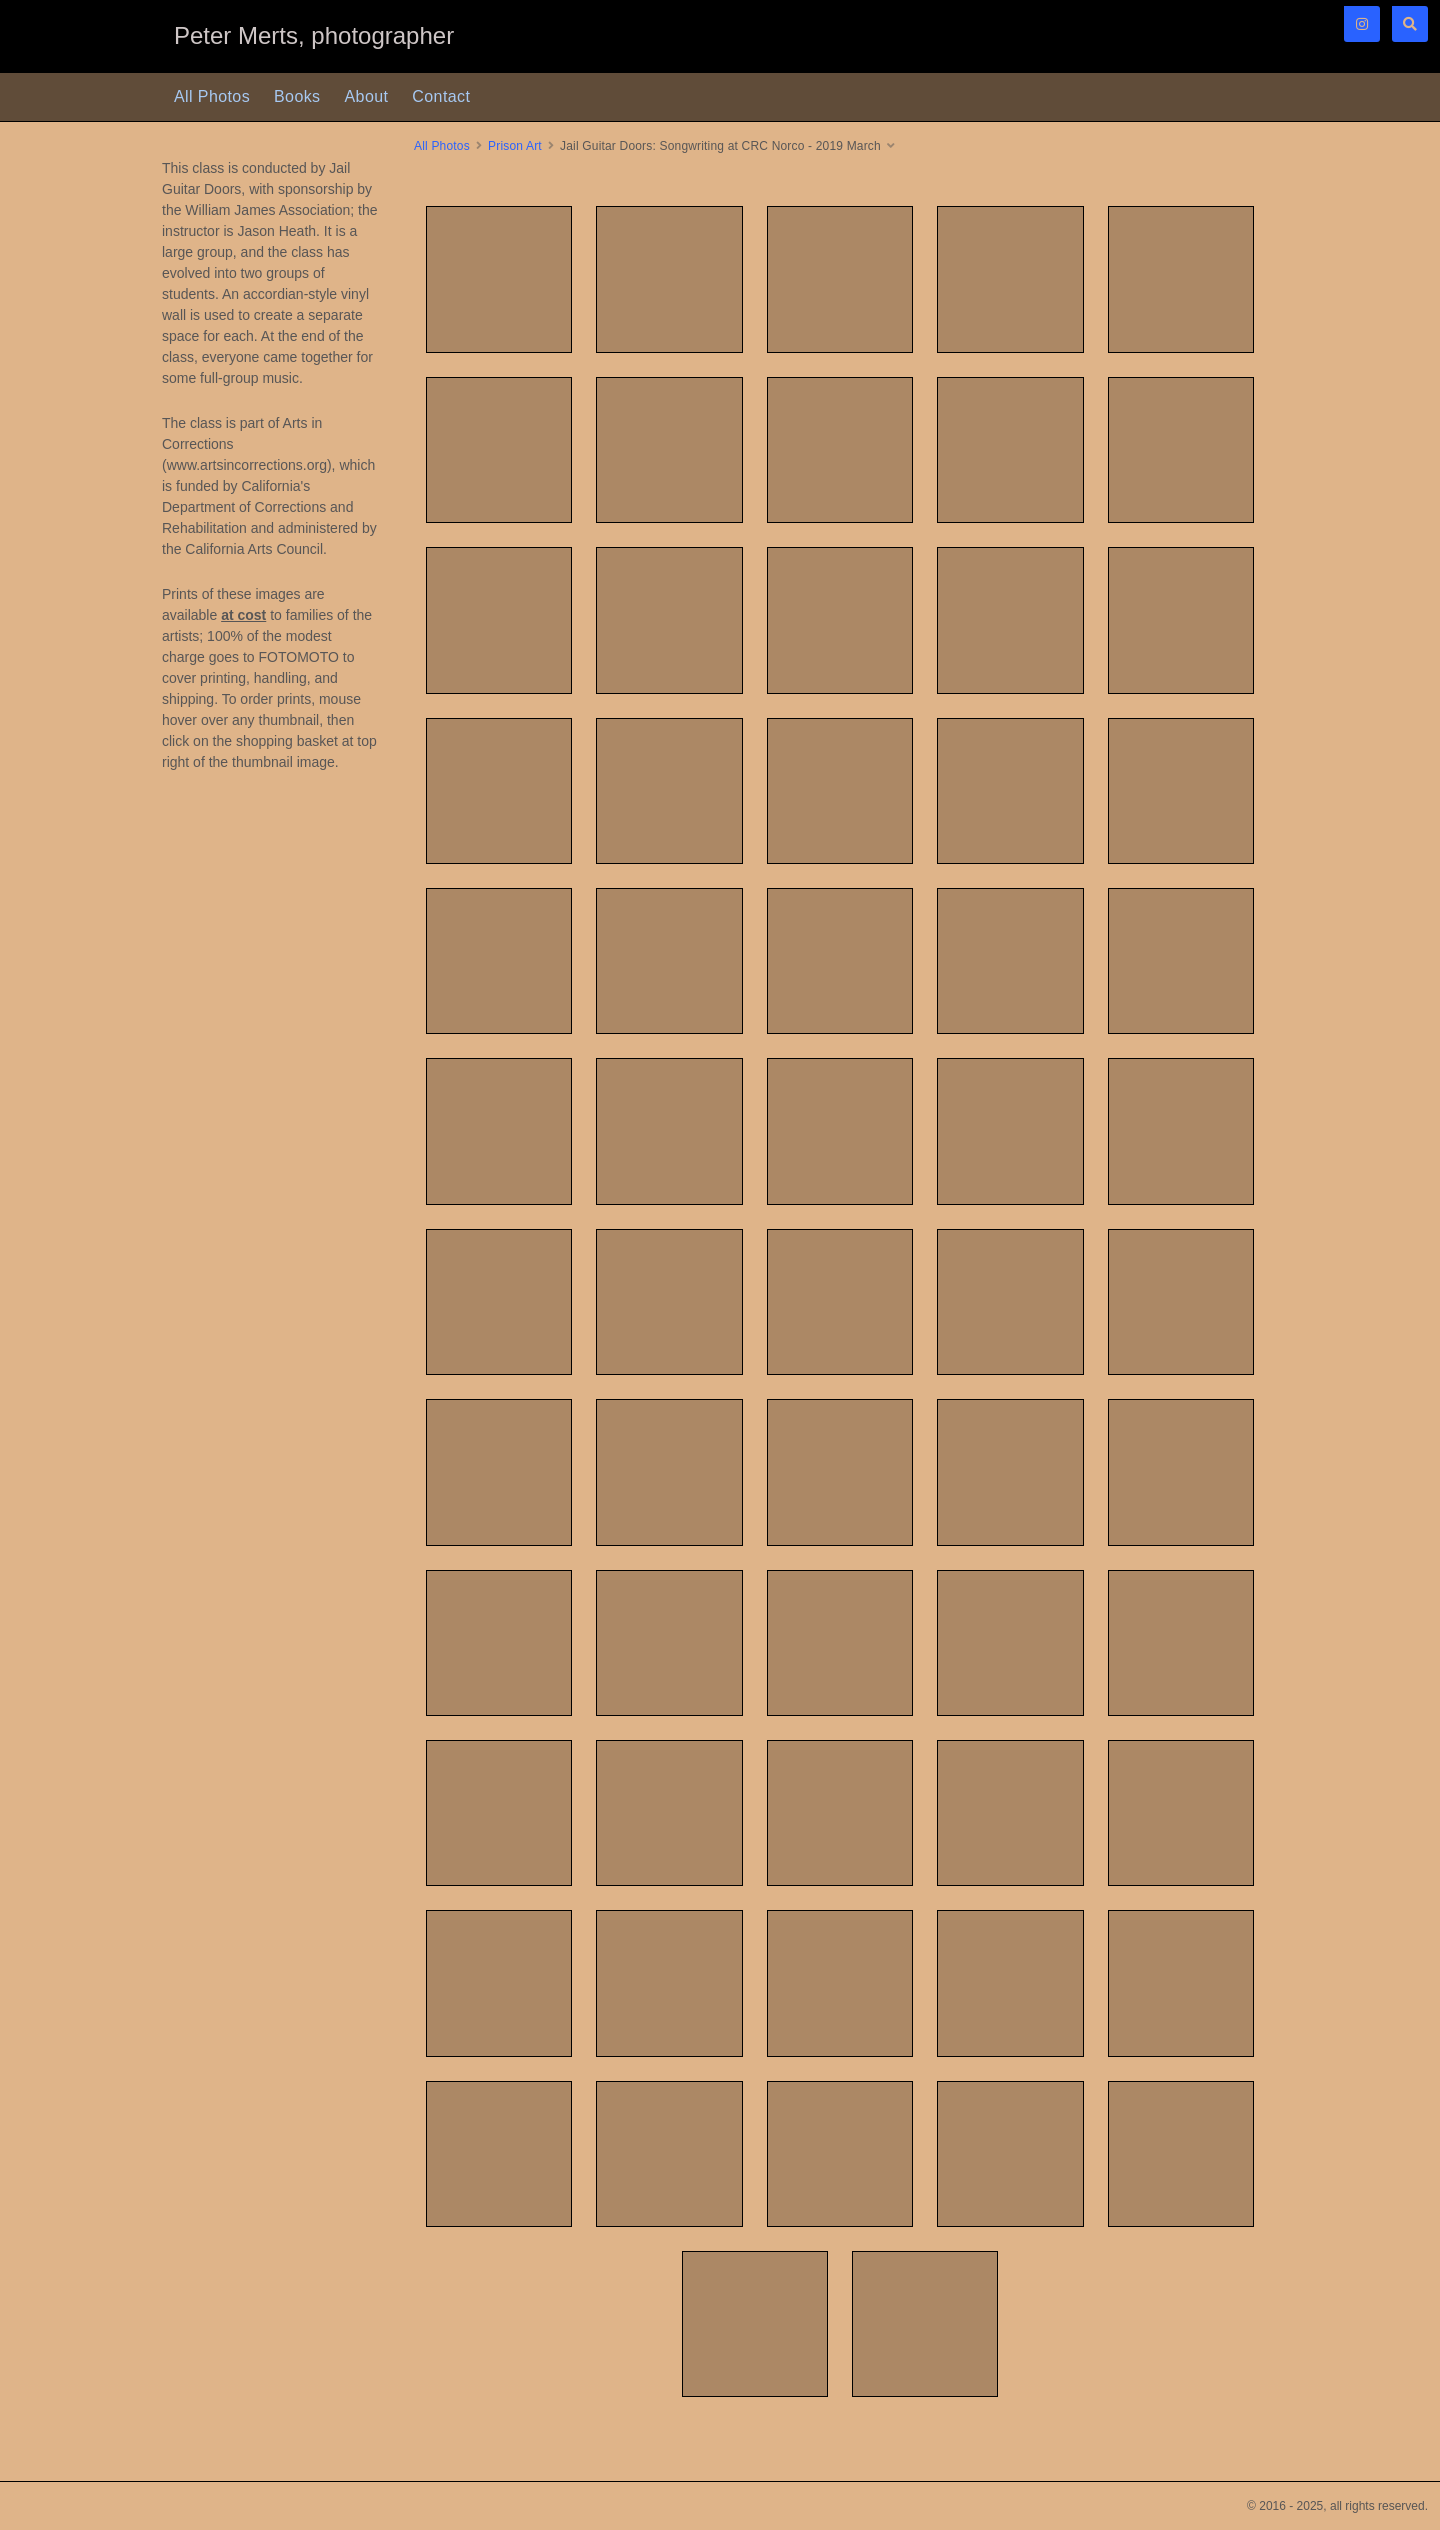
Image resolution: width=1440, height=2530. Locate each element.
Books (297, 96)
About (367, 96)
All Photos (212, 96)
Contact (441, 96)
